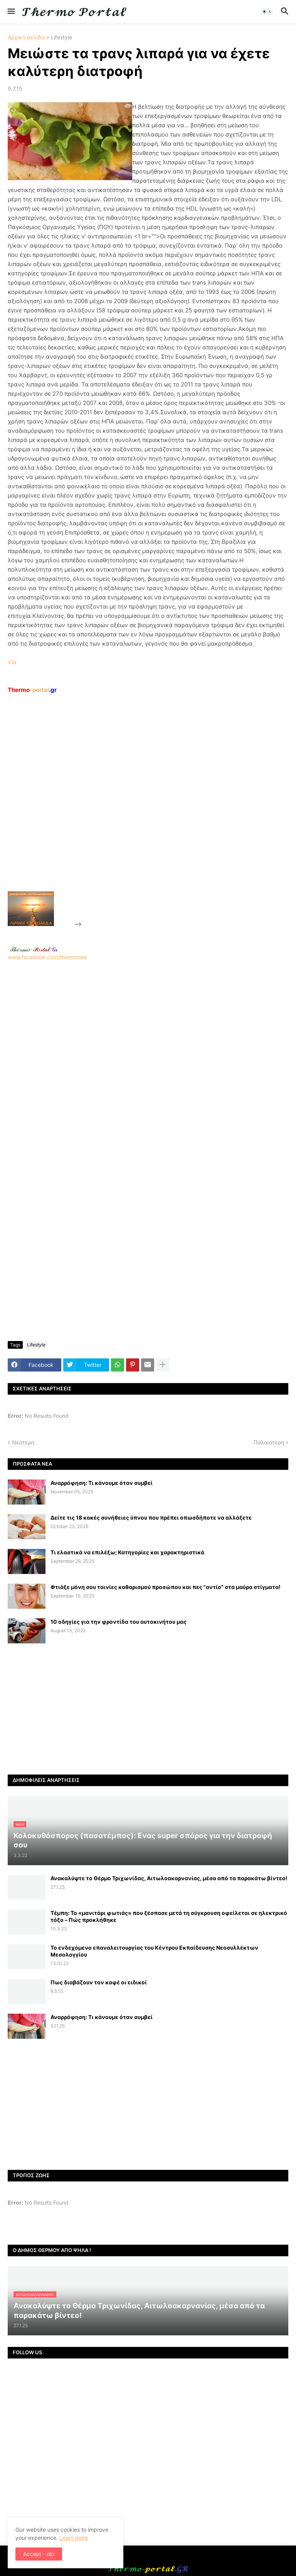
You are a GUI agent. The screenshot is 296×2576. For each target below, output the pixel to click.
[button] (10, 11)
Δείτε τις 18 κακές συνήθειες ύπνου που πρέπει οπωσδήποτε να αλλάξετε (151, 1517)
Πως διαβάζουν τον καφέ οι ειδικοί (98, 1982)
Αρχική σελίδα (26, 37)
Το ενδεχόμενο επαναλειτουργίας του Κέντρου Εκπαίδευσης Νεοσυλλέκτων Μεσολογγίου (154, 1951)
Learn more (73, 2537)
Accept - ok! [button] (38, 2554)
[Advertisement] (141, 810)
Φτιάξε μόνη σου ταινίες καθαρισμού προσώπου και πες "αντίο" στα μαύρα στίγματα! (165, 1587)
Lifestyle (61, 37)
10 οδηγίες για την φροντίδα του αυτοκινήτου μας (118, 1621)
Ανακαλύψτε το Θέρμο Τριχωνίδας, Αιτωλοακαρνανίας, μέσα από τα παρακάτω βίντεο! (169, 1878)
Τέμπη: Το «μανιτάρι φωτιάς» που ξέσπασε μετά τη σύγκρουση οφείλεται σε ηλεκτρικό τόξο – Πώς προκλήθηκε (168, 1916)
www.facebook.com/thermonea (148, 1058)
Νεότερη (23, 1442)
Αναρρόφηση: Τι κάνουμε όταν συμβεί (101, 1482)
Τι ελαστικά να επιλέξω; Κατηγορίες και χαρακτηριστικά (127, 1552)
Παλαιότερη (269, 1442)
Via (12, 662)
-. (33, 949)
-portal (32, 689)
